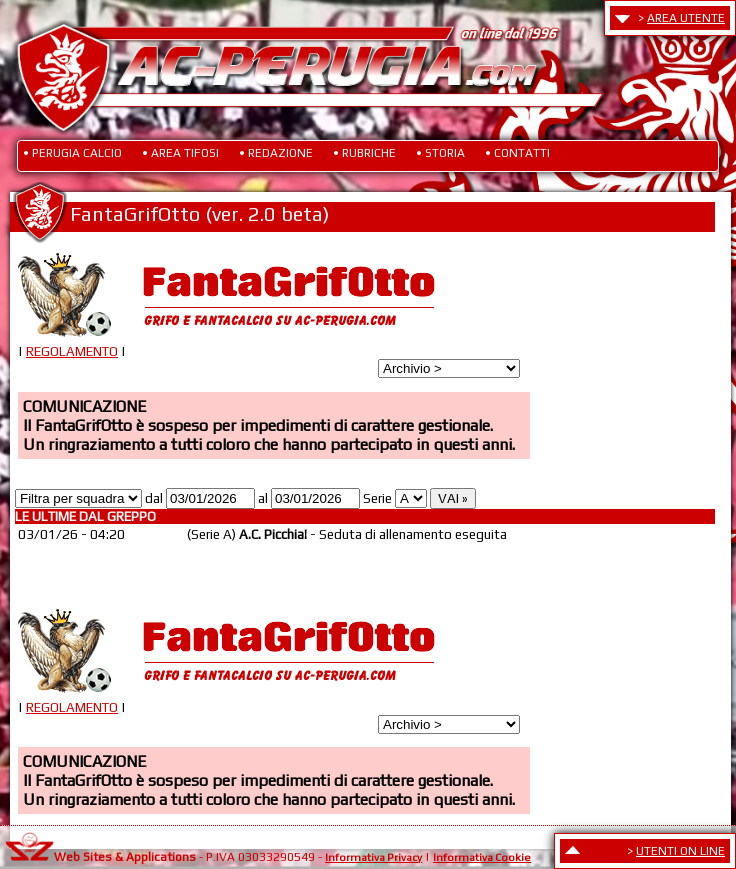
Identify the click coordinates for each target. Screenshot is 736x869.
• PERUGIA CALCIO (72, 153)
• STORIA (440, 153)
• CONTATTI (517, 153)
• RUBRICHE (364, 153)
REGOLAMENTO (72, 351)
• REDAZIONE (276, 153)
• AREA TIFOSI (180, 153)
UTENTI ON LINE (680, 851)
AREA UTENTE (686, 18)
